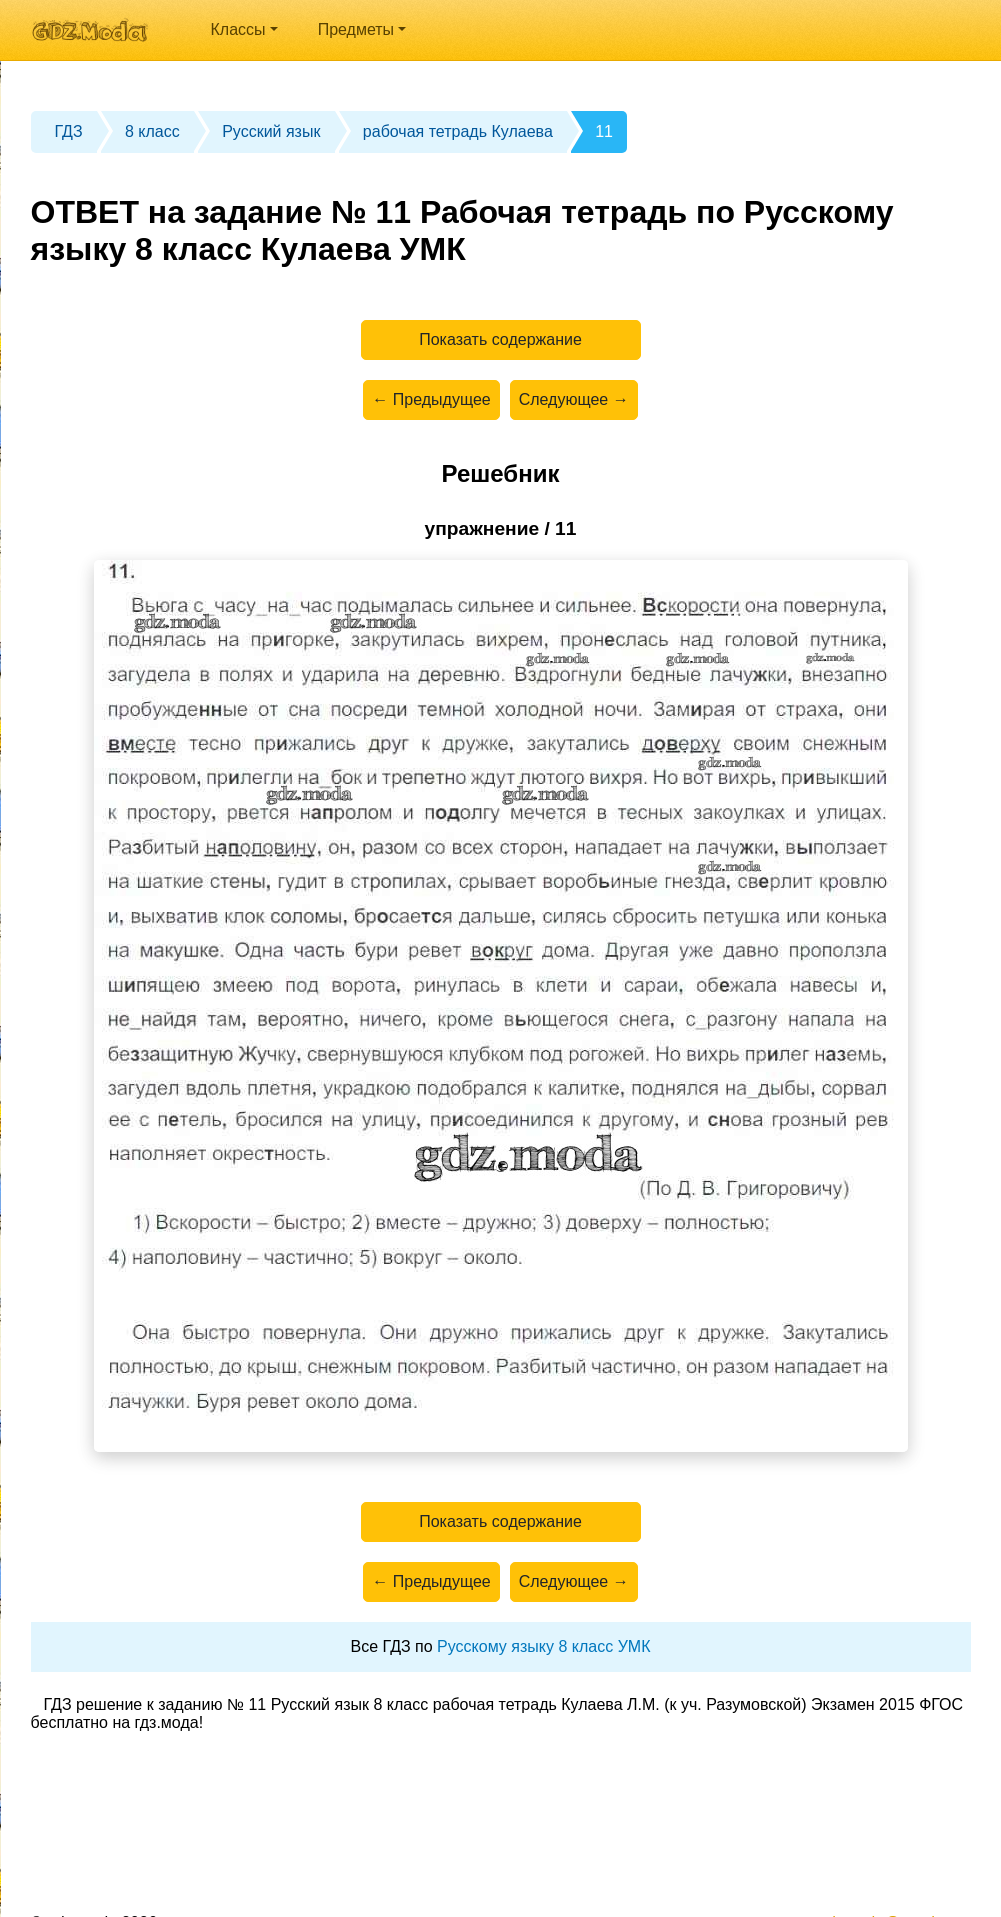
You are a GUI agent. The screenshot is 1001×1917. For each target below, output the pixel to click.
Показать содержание (500, 339)
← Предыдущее (431, 399)
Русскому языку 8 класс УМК (543, 1646)
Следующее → (574, 399)
